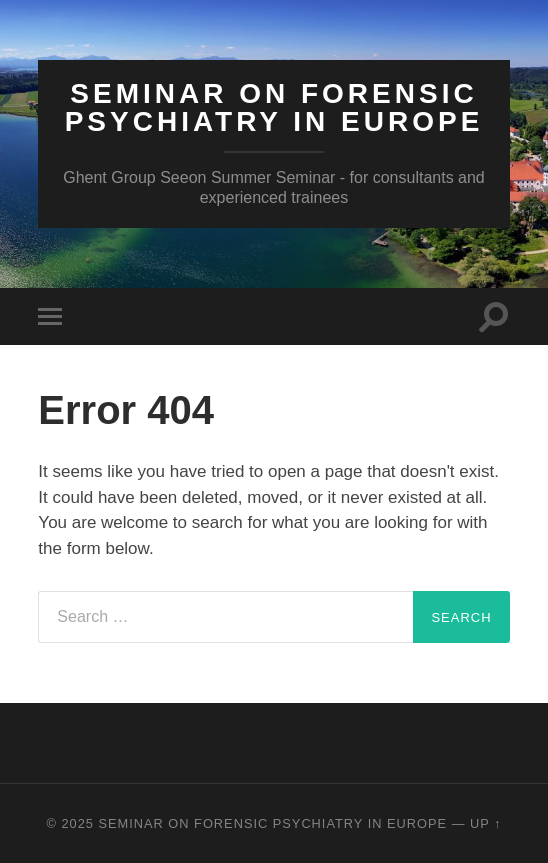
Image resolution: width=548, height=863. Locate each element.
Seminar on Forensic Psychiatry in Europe (274, 107)
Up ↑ (486, 823)
